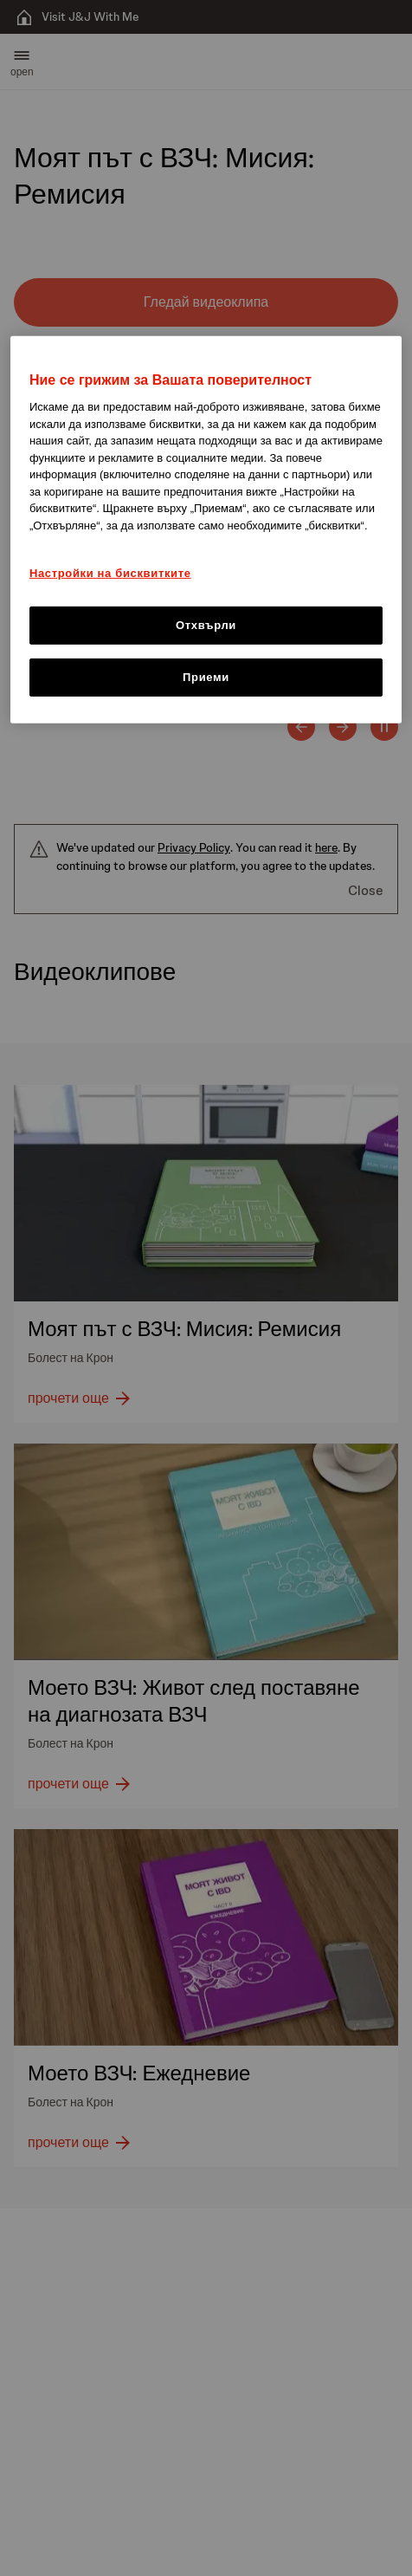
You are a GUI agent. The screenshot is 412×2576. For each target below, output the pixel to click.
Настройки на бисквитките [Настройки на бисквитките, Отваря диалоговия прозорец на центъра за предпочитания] (110, 573)
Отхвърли (206, 625)
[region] (206, 529)
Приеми (206, 677)
